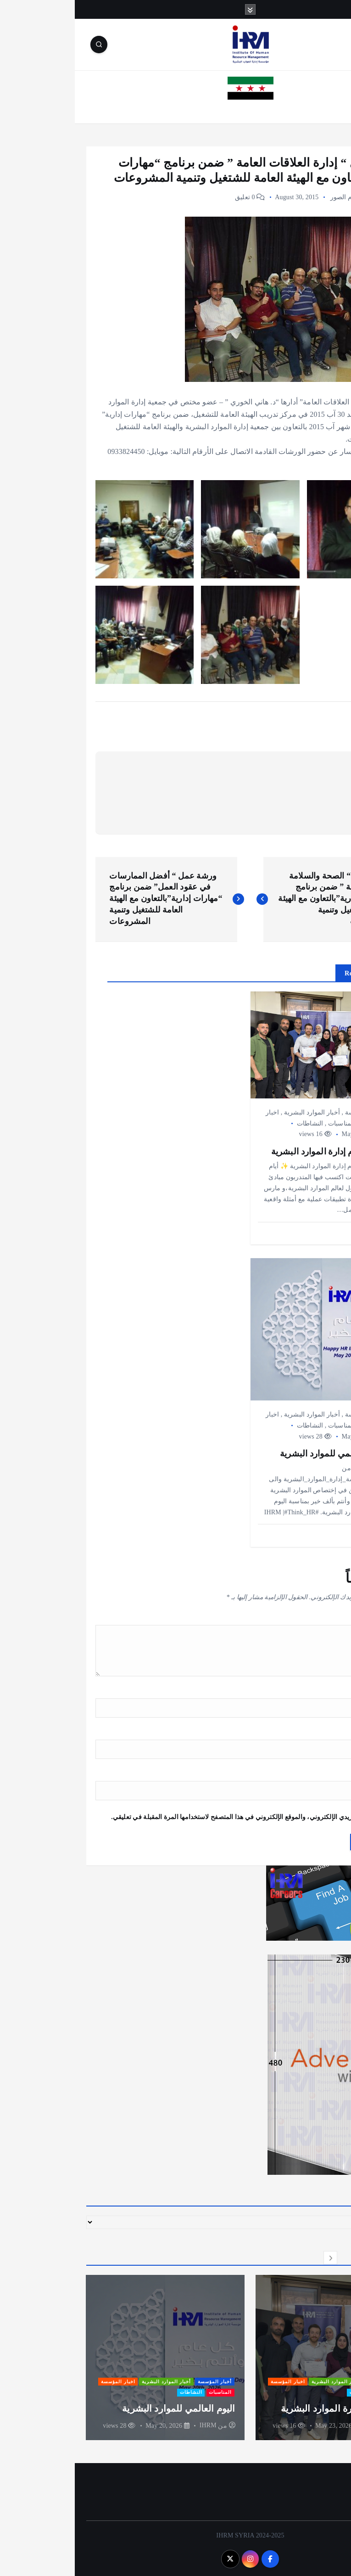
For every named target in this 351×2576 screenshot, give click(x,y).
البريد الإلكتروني (305, 1733)
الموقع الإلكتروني (307, 1774)
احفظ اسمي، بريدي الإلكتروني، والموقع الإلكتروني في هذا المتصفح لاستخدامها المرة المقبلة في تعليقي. (177, 1816)
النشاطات (235, 1123)
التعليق (318, 1619)
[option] (260, 2357)
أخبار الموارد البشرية (237, 1112)
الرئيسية (327, 111)
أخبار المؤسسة (310, 197)
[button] (292, 2257)
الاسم (320, 1692)
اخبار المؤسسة (213, 2380)
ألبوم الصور (271, 197)
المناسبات (266, 1123)
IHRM (303, 2424)
